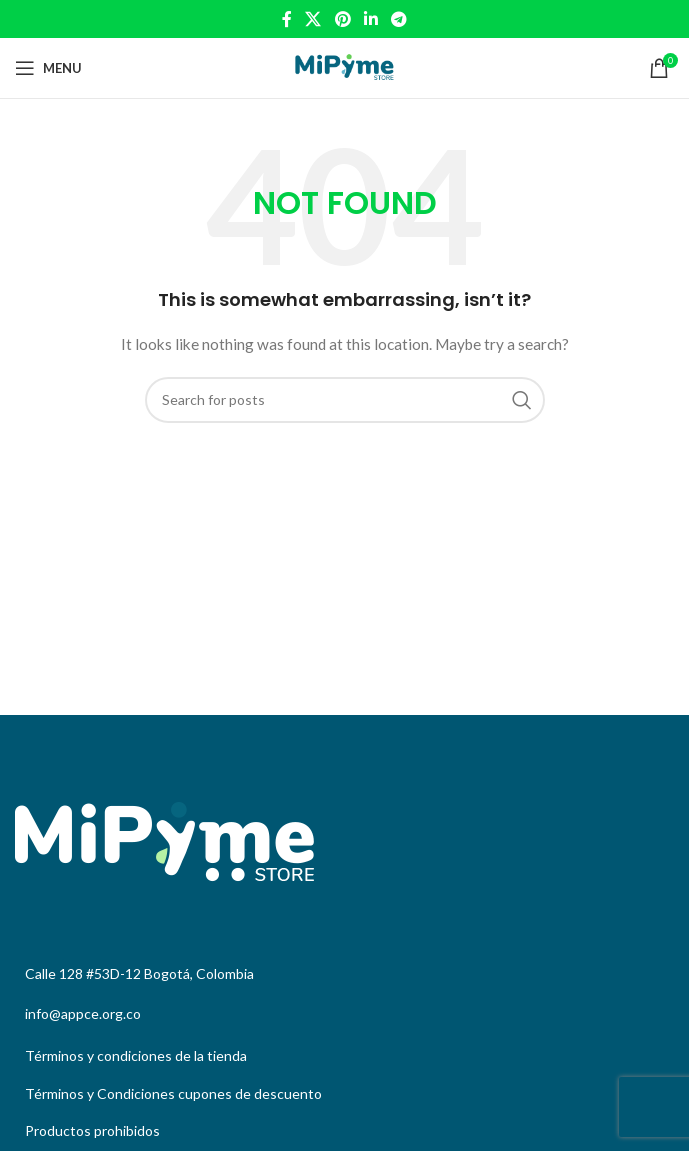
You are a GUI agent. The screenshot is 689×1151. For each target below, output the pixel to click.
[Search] (345, 400)
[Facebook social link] (286, 19)
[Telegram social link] (398, 19)
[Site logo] (344, 66)
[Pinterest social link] (342, 19)
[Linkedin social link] (370, 19)
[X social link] (313, 19)
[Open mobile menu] (48, 68)
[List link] (344, 1056)
